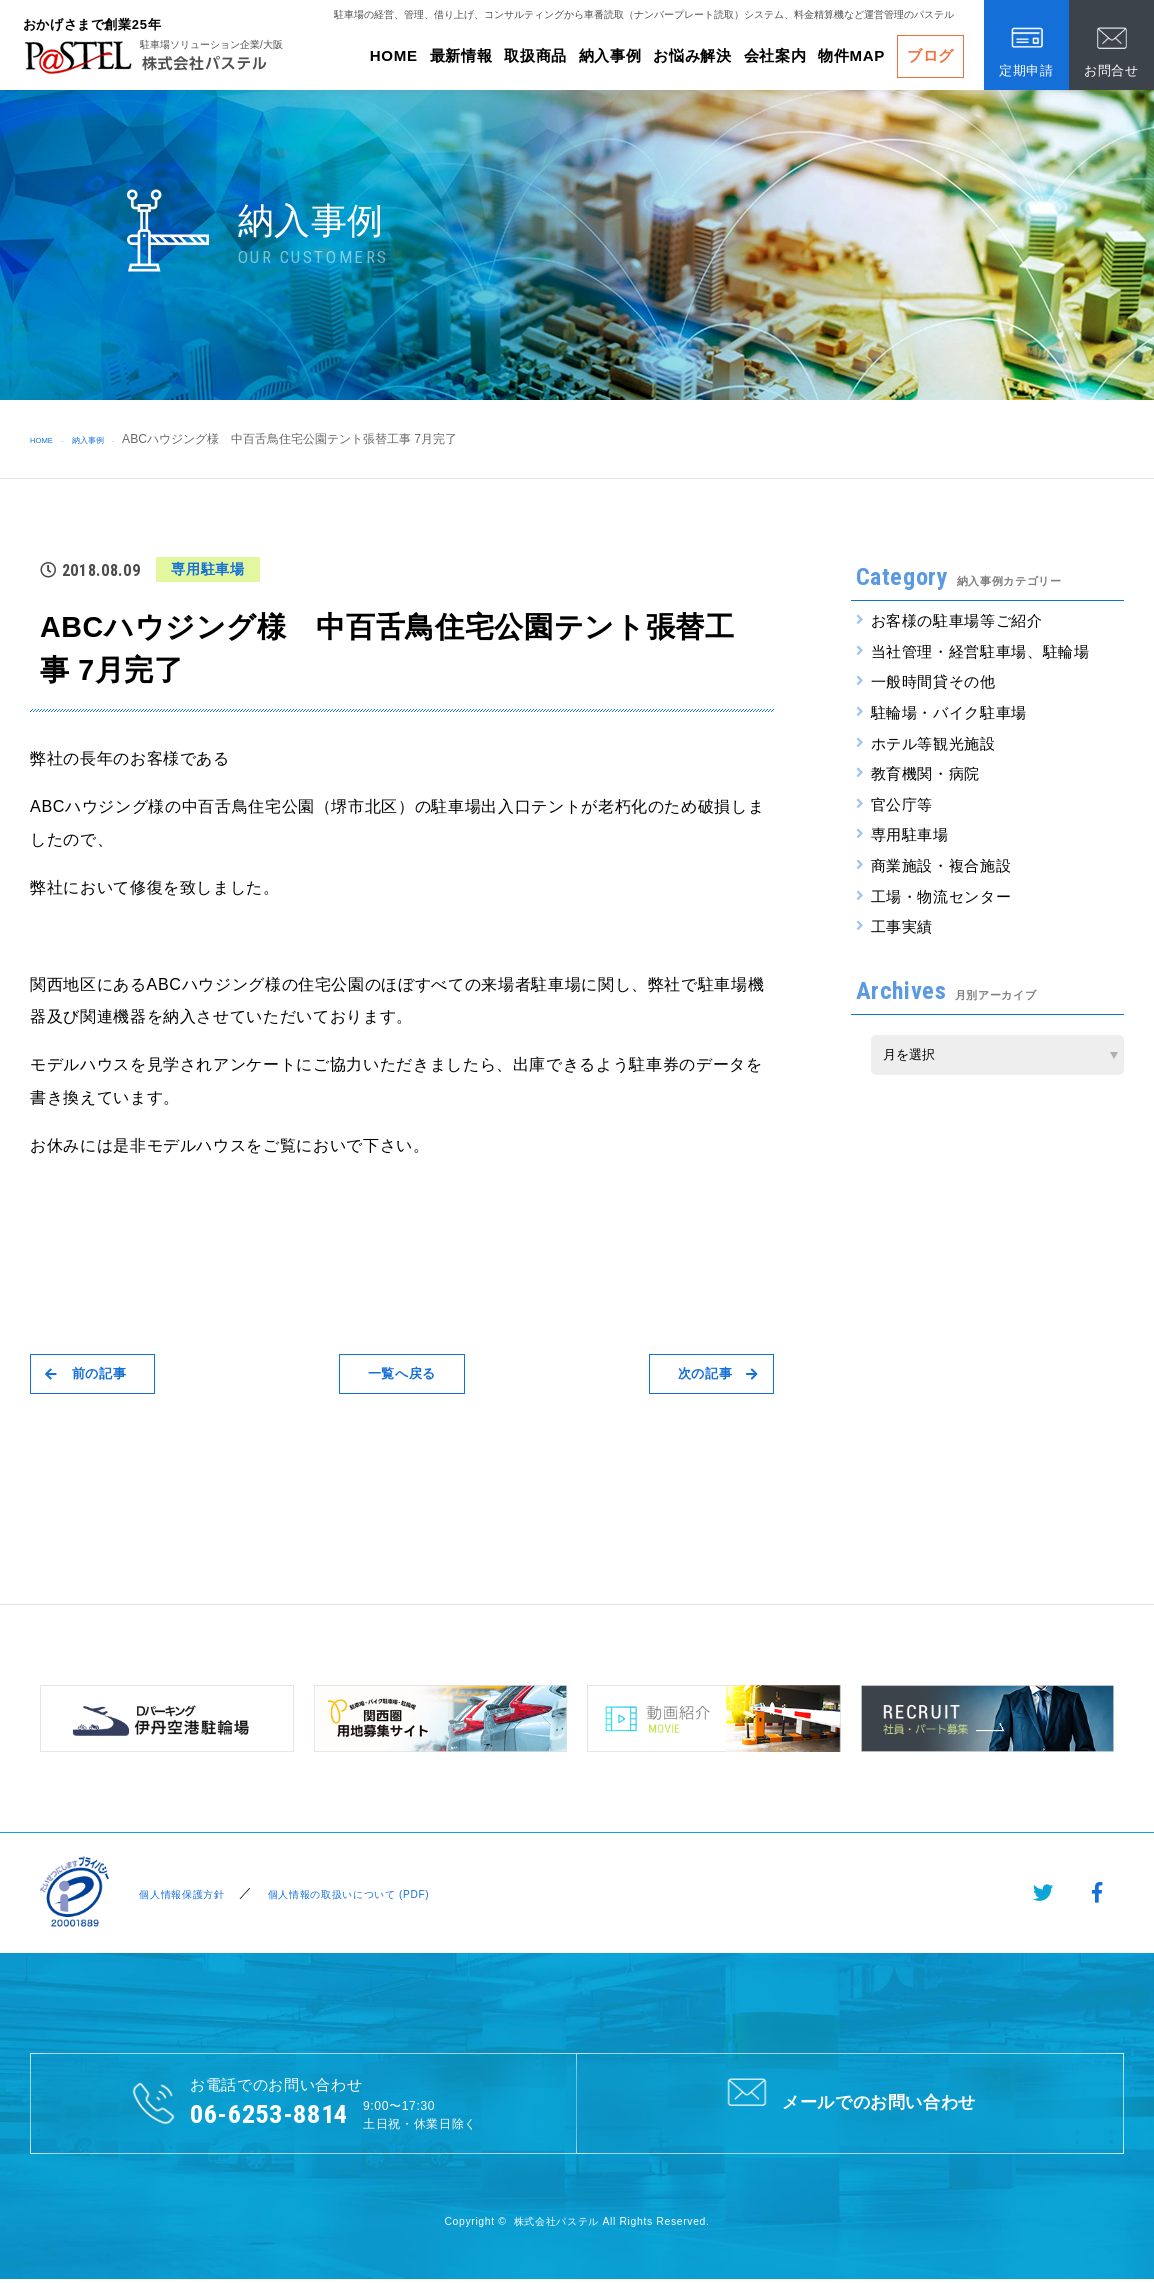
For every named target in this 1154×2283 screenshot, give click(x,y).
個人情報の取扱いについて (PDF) (371, 1893)
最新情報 (461, 55)
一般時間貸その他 (933, 681)
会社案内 (775, 55)
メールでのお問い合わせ (849, 2102)
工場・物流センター (941, 896)
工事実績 (902, 926)
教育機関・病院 (926, 773)
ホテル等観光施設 (933, 743)
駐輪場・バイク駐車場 (949, 712)
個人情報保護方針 (179, 1893)
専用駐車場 (910, 834)
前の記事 (99, 1373)
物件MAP (851, 55)
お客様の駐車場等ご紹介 (957, 620)
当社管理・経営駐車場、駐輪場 (980, 651)
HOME (394, 55)
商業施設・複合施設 (941, 865)
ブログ (930, 55)
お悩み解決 (692, 55)
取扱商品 (535, 55)
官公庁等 (902, 804)
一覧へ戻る (402, 1373)
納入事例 (610, 55)
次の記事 (704, 1373)
